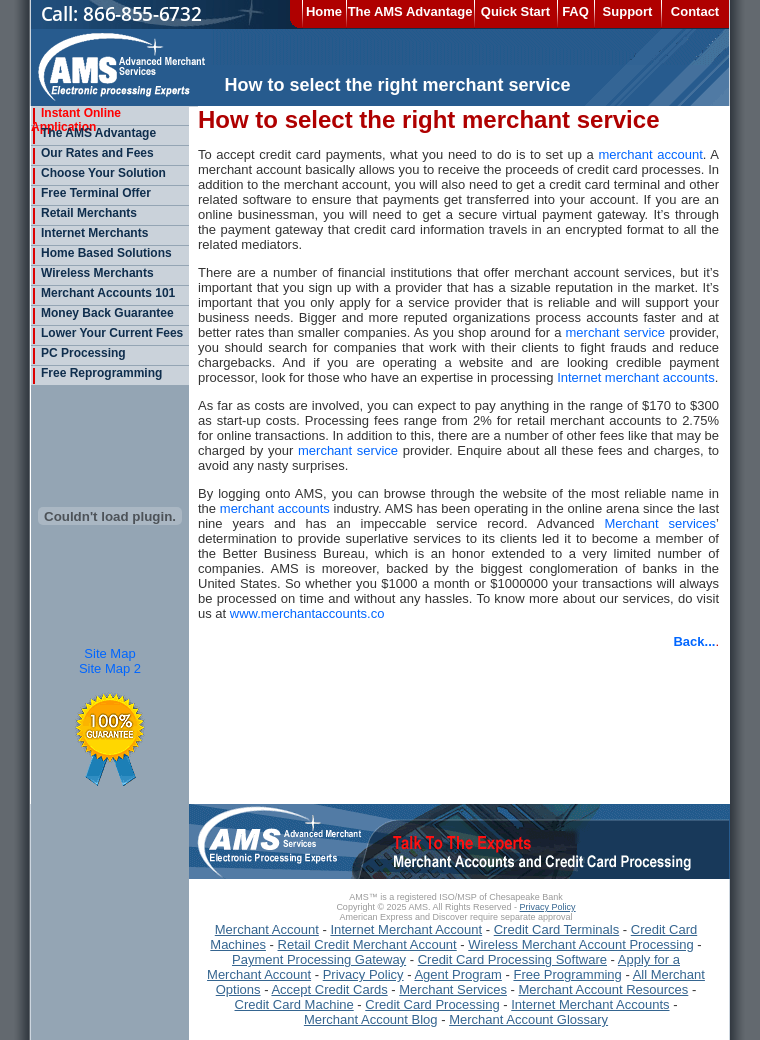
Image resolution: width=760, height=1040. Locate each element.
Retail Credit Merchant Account (367, 944)
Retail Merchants (84, 213)
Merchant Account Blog (371, 1019)
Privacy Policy (548, 907)
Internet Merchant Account (406, 929)
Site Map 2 (110, 668)
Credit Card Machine (294, 1004)
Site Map (109, 653)
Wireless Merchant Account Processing (580, 944)
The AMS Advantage (410, 11)
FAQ (575, 11)
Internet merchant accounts (636, 377)
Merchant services (660, 523)
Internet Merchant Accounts (590, 1004)
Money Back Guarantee (102, 313)
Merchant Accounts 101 (103, 293)
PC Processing (78, 353)
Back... (694, 641)
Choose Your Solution (98, 173)
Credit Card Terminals (556, 929)
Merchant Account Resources (604, 989)
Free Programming (567, 974)
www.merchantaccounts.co (307, 613)
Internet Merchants (89, 233)
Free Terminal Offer (91, 193)
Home (324, 11)
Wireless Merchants (92, 273)
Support (628, 11)
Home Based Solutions (101, 253)
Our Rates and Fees (92, 153)
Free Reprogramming (96, 373)
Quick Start (515, 11)
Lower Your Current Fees (107, 333)
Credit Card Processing (432, 1004)
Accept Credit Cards (329, 989)
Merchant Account (267, 929)
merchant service (615, 332)
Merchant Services (453, 989)
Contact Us (695, 16)
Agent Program (457, 974)
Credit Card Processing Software (512, 959)
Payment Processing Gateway (319, 959)
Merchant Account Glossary (528, 1019)
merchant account (650, 154)
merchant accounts (275, 508)
